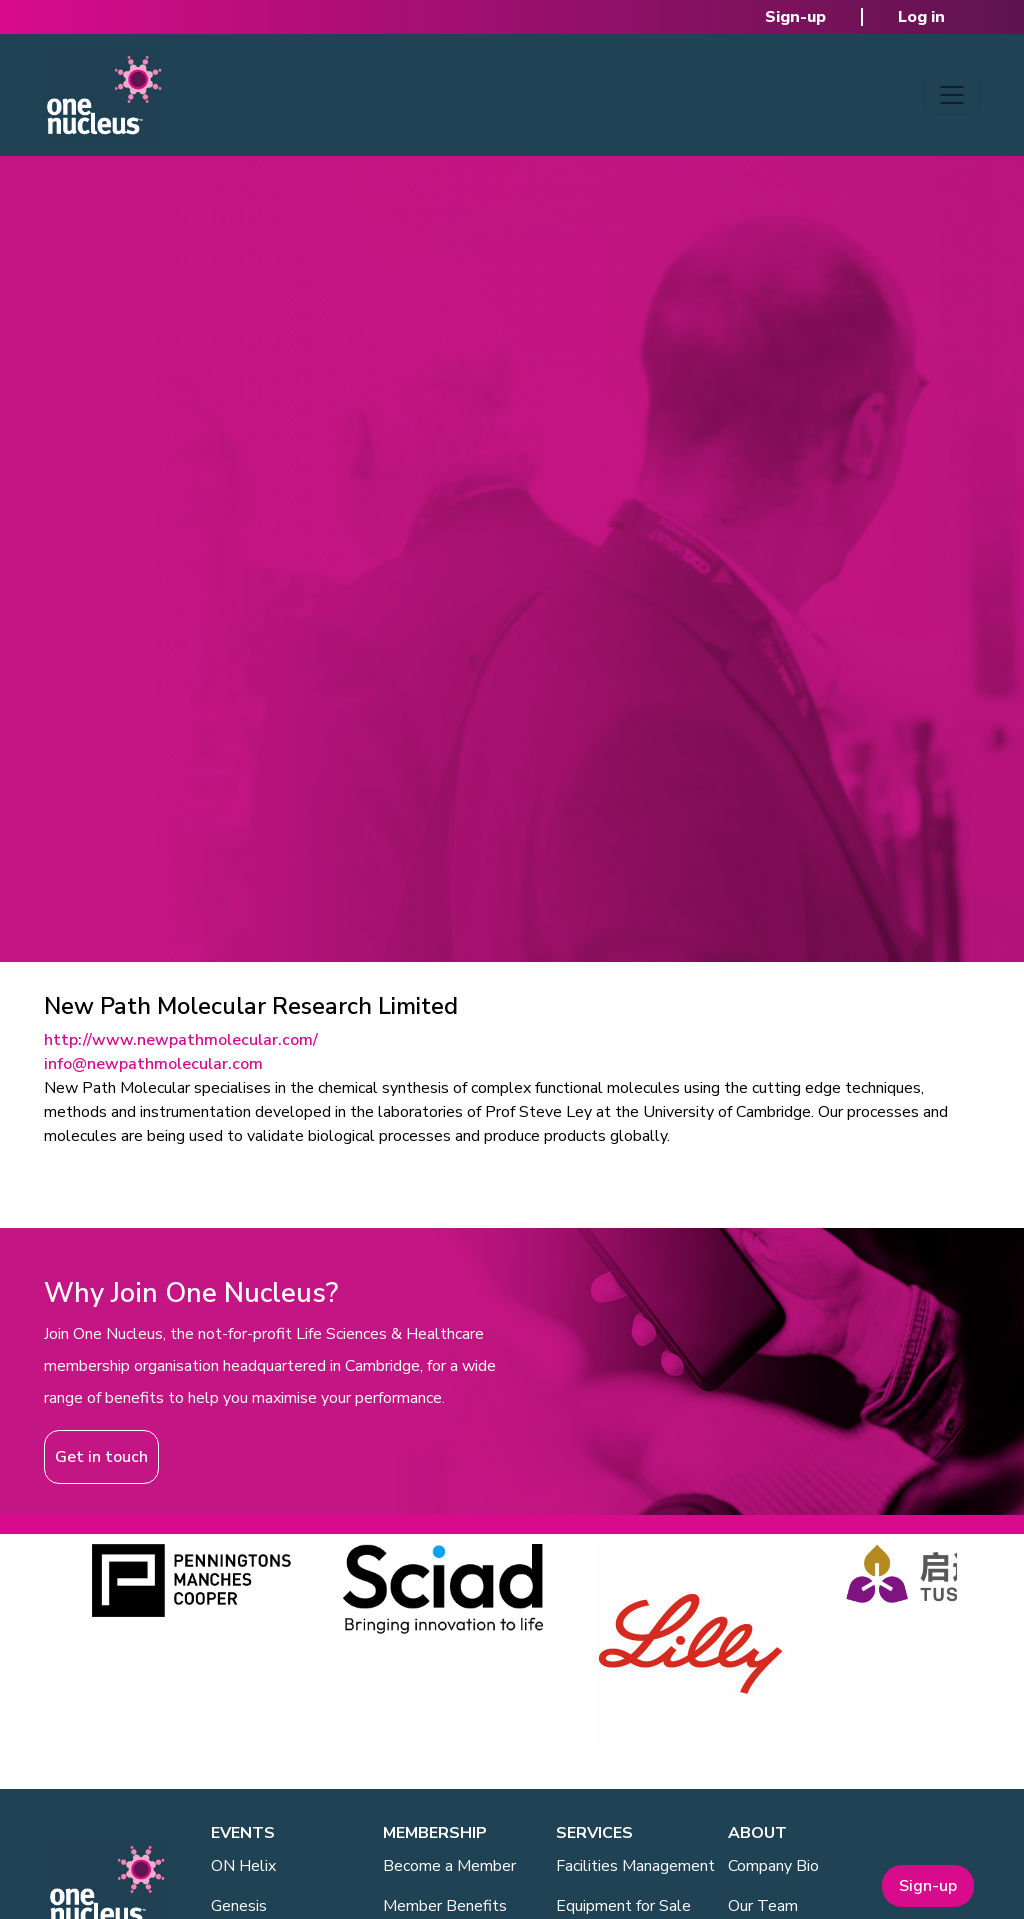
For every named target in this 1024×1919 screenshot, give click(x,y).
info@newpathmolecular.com (153, 1064)
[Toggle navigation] (952, 95)
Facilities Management (635, 1866)
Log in (921, 17)
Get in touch (101, 1457)
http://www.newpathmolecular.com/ (181, 1040)
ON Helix (243, 1866)
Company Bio (773, 1866)
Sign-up (795, 17)
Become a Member (449, 1866)
